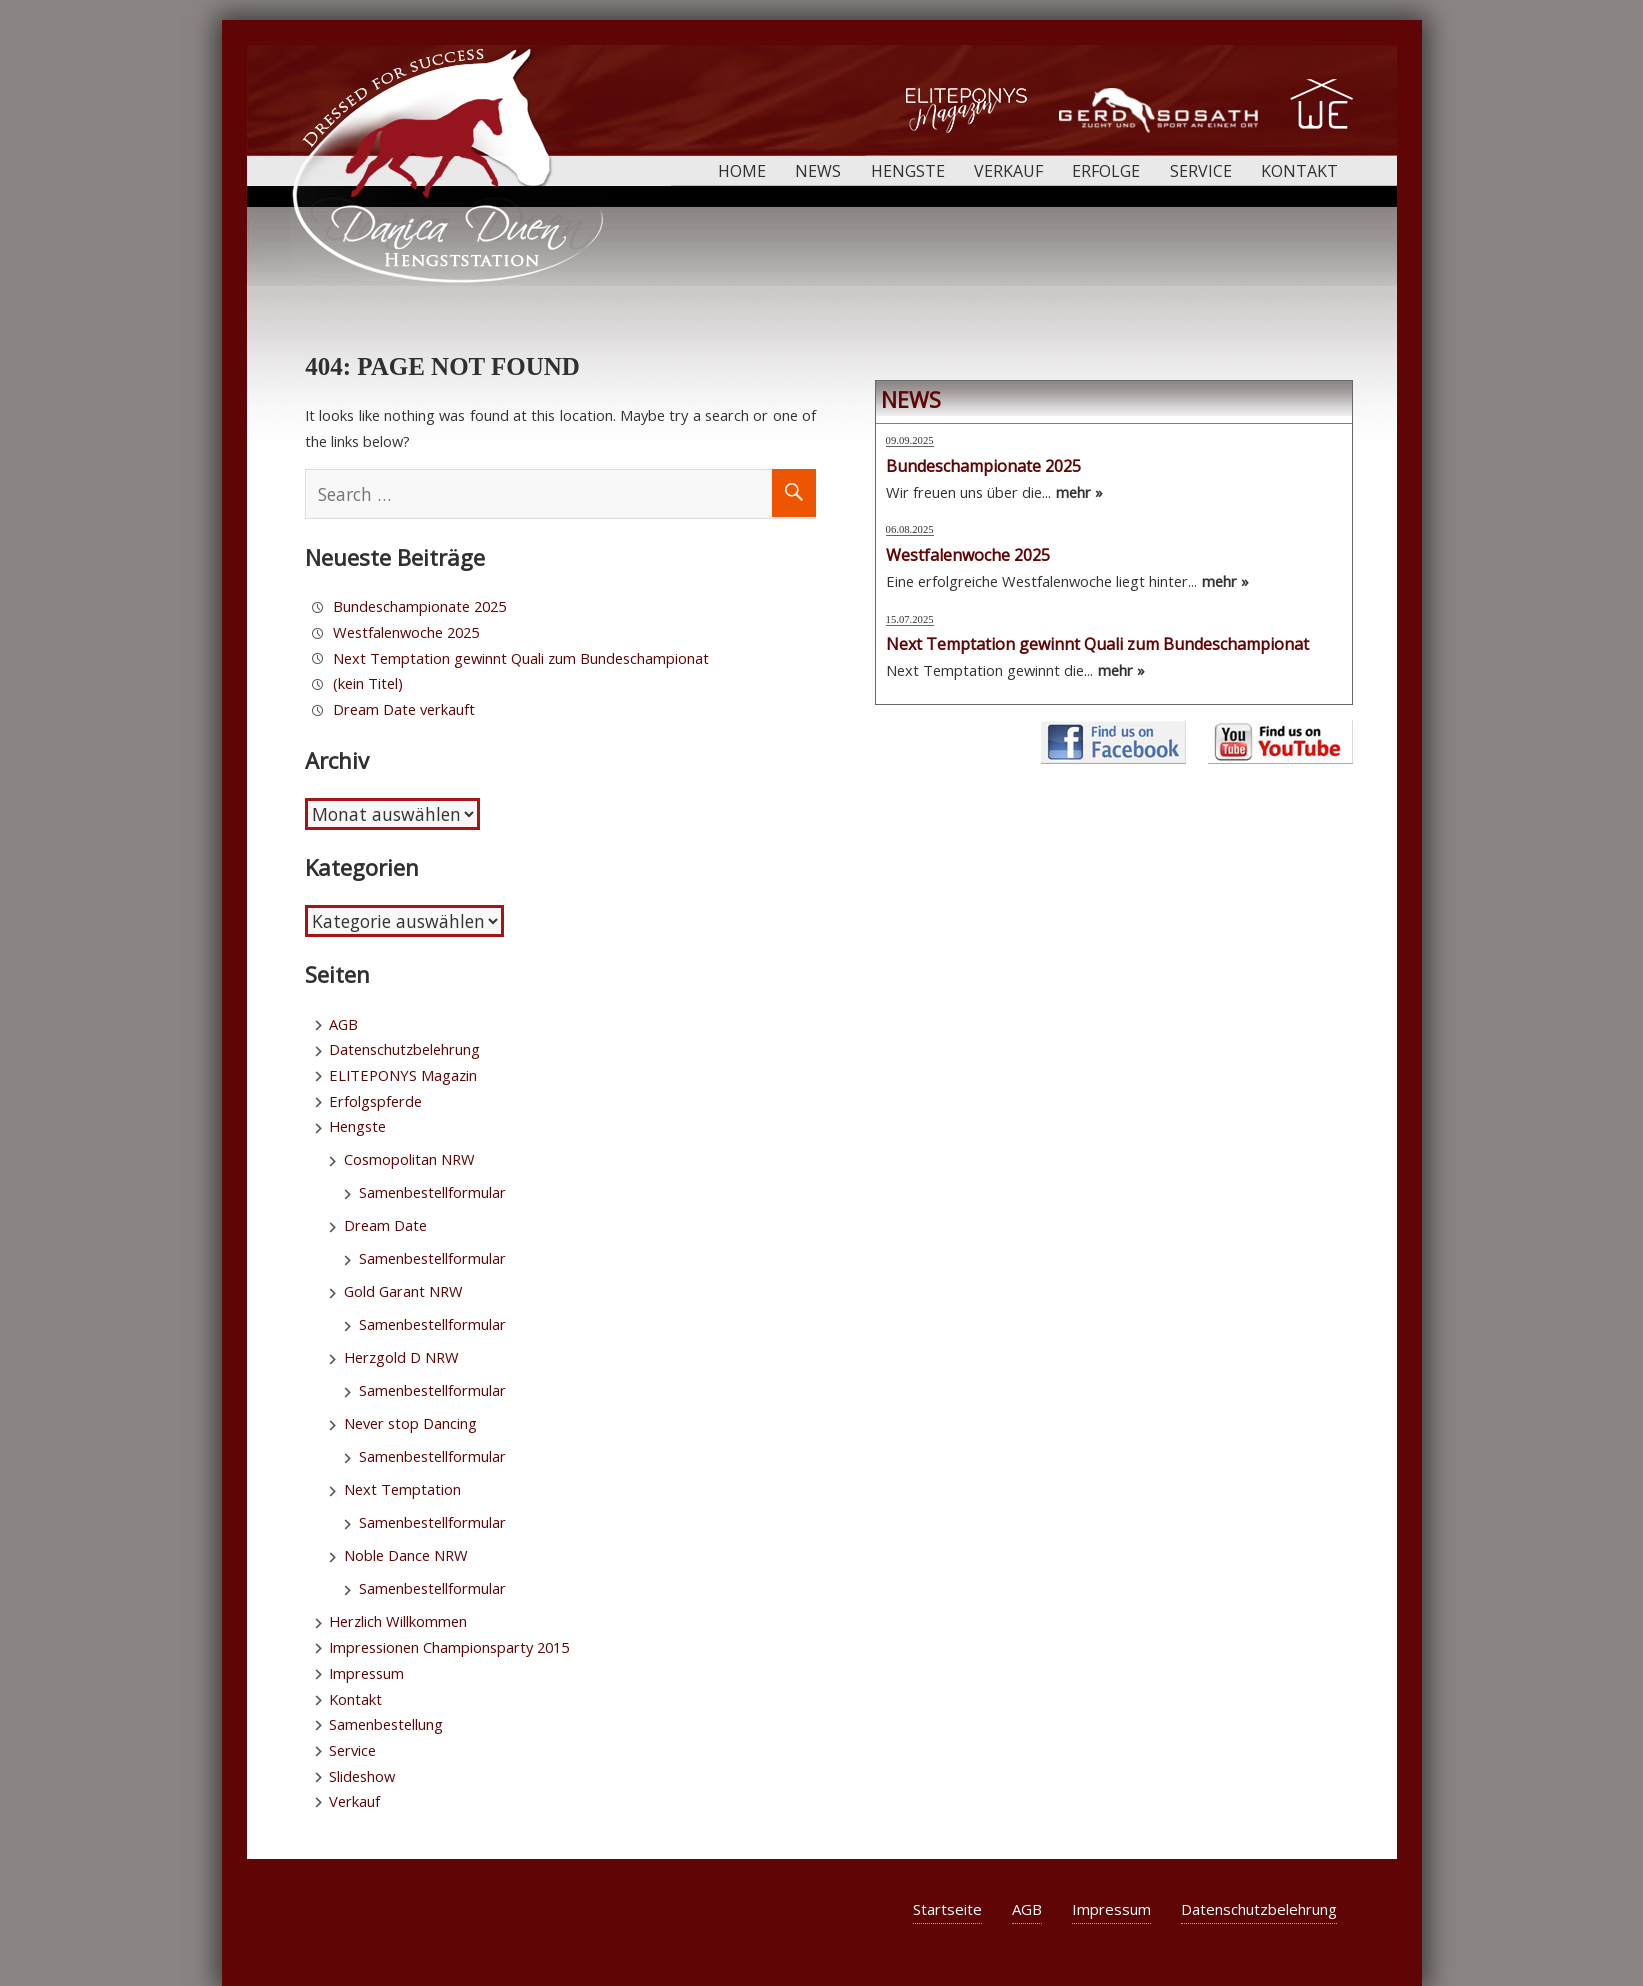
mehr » (1079, 492)
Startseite (947, 1909)
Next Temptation (402, 1489)
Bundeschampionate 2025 (419, 606)
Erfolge (1106, 171)
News (818, 171)
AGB (343, 1024)
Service (1201, 171)
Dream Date (385, 1225)
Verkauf (1008, 171)
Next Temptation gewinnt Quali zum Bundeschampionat (521, 658)
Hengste (908, 171)
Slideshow (362, 1776)
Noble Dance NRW (406, 1555)
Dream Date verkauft (404, 709)
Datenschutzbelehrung (404, 1049)
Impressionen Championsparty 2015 (449, 1647)
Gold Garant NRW (403, 1291)
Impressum (366, 1673)
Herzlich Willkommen (398, 1621)
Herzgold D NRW (401, 1357)
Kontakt (1299, 171)
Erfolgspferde (375, 1101)
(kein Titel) (368, 683)
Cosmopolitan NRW (409, 1159)
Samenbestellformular (432, 1192)
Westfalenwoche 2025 (406, 632)
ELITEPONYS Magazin (403, 1075)
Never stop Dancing (410, 1423)
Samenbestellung (386, 1724)
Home (742, 171)
